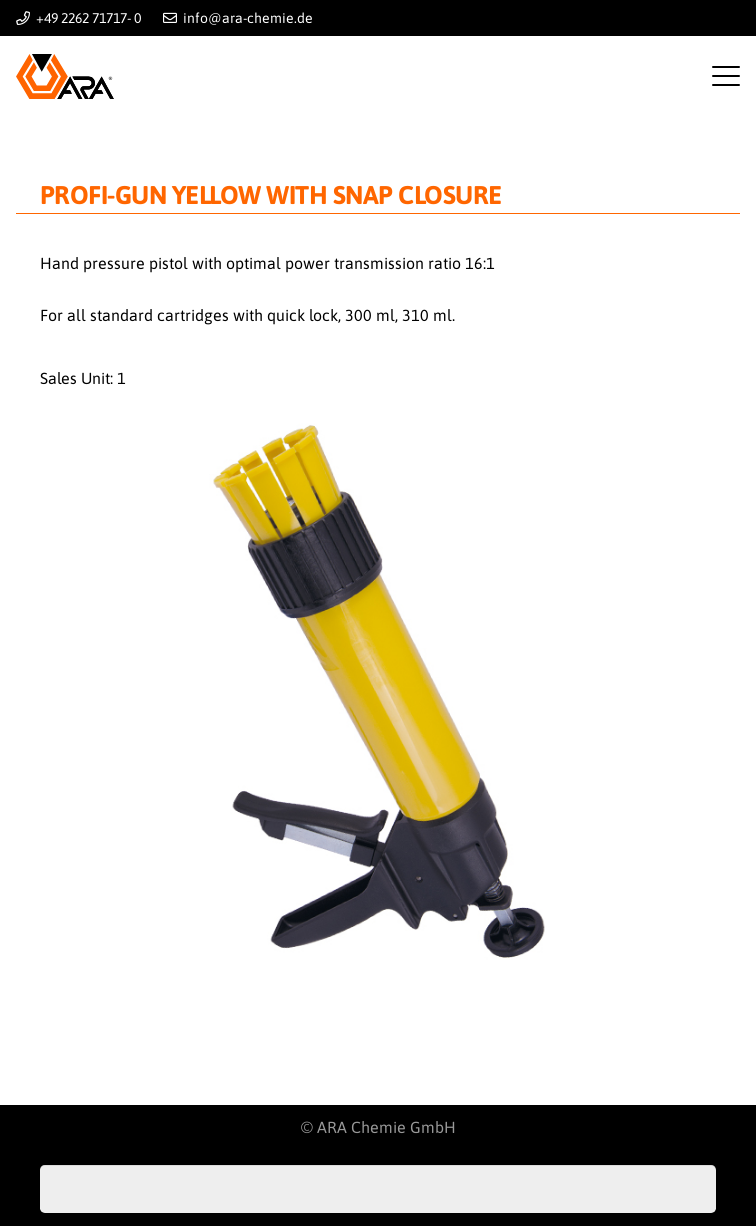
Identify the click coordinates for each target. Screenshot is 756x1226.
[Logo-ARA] (65, 76)
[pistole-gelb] (378, 700)
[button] (726, 76)
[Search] (692, 1189)
